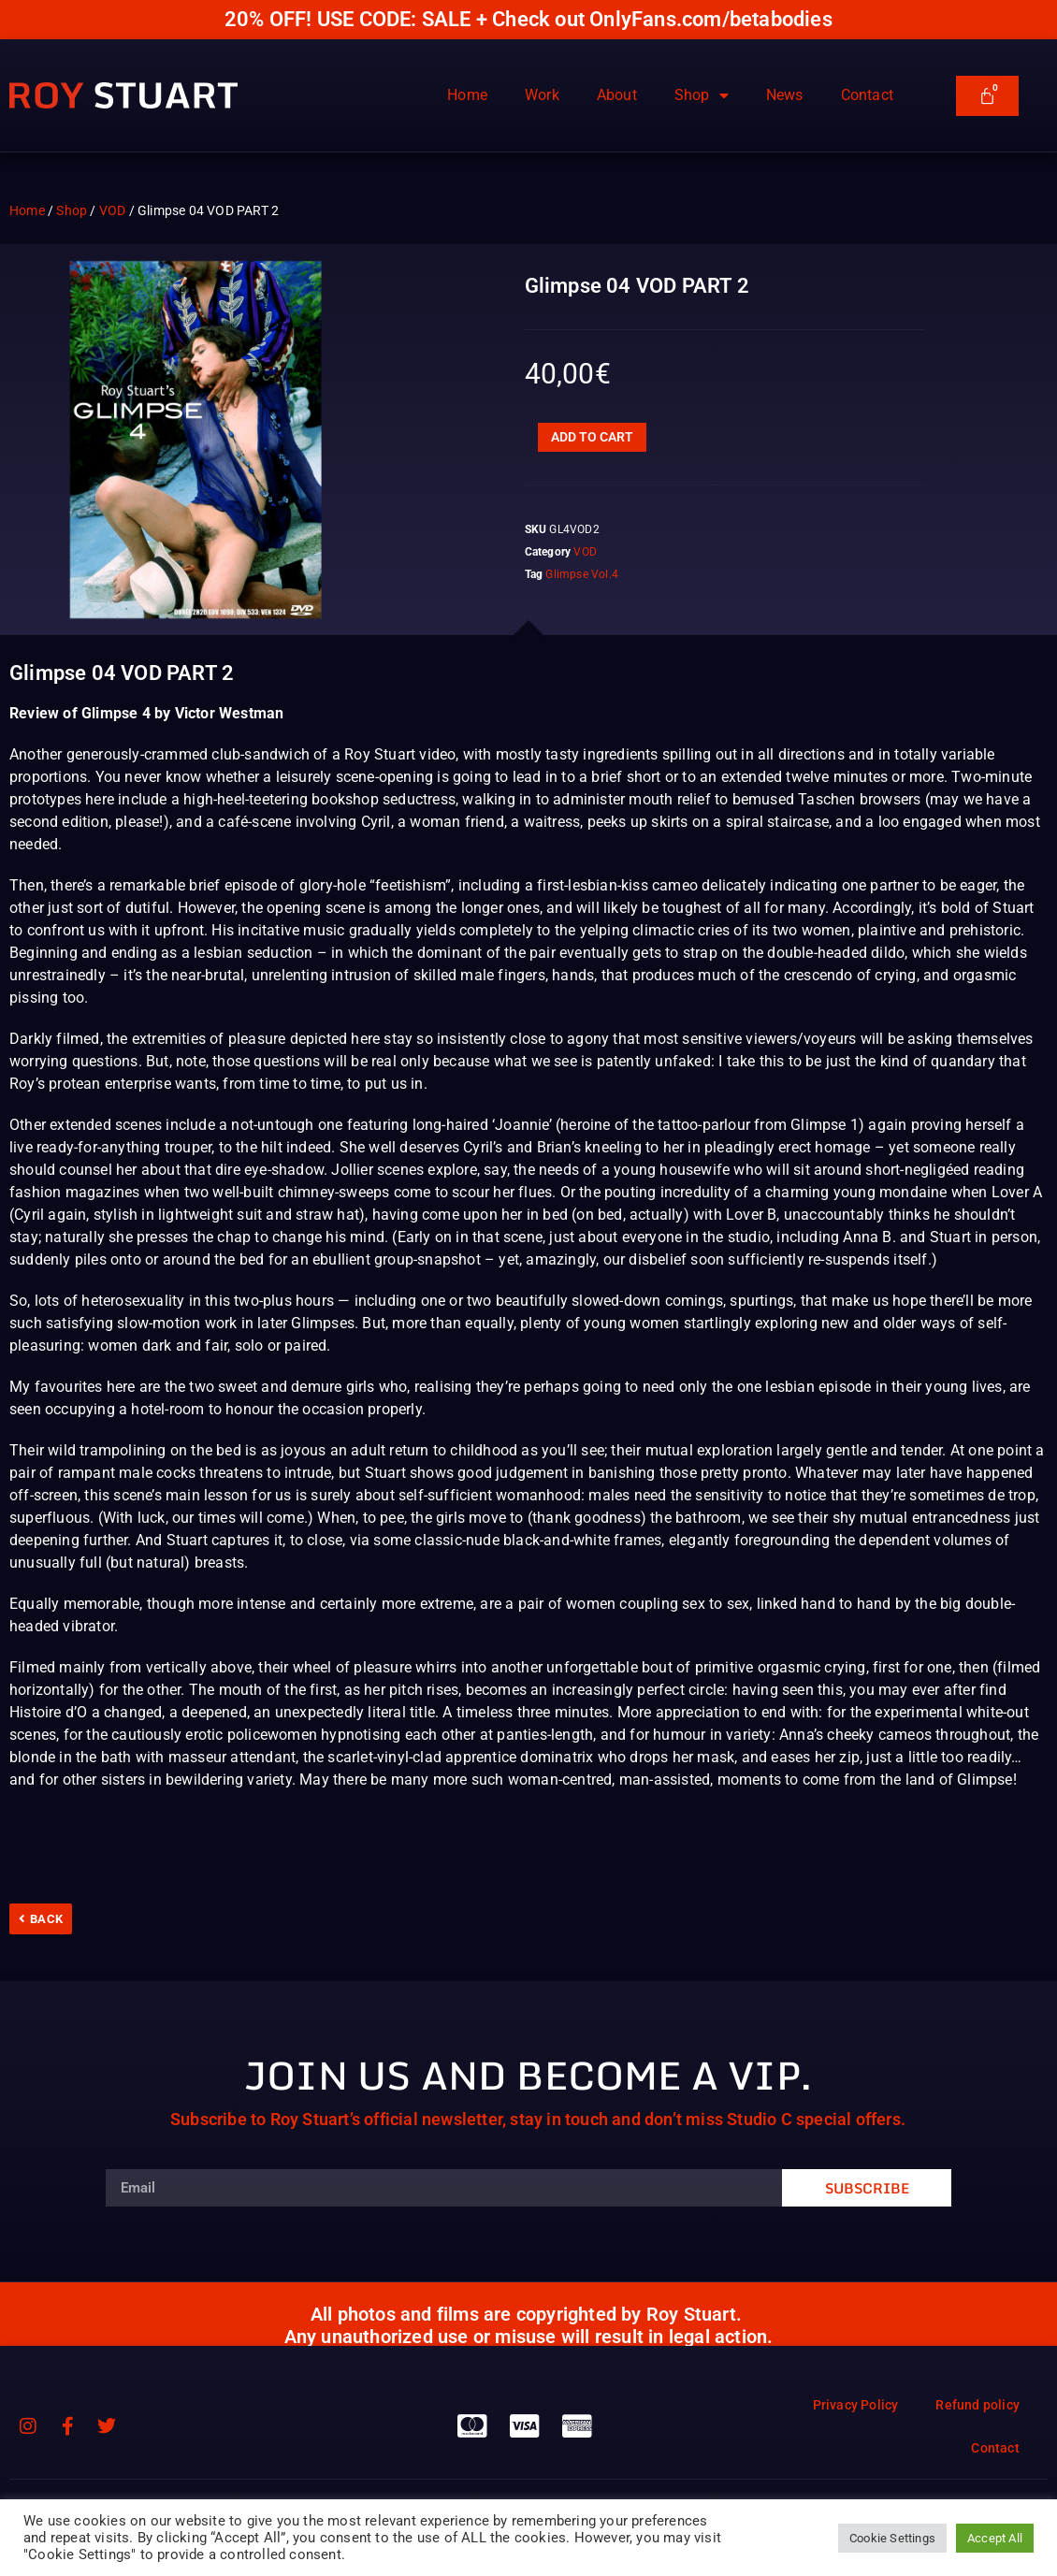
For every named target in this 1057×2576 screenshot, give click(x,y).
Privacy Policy (856, 2404)
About (617, 95)
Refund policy (977, 2404)
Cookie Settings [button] (892, 2538)
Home (467, 95)
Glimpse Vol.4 (581, 574)
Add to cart (592, 436)
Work (542, 95)
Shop (701, 95)
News (785, 95)
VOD (112, 210)
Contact (867, 95)
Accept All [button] (994, 2538)
